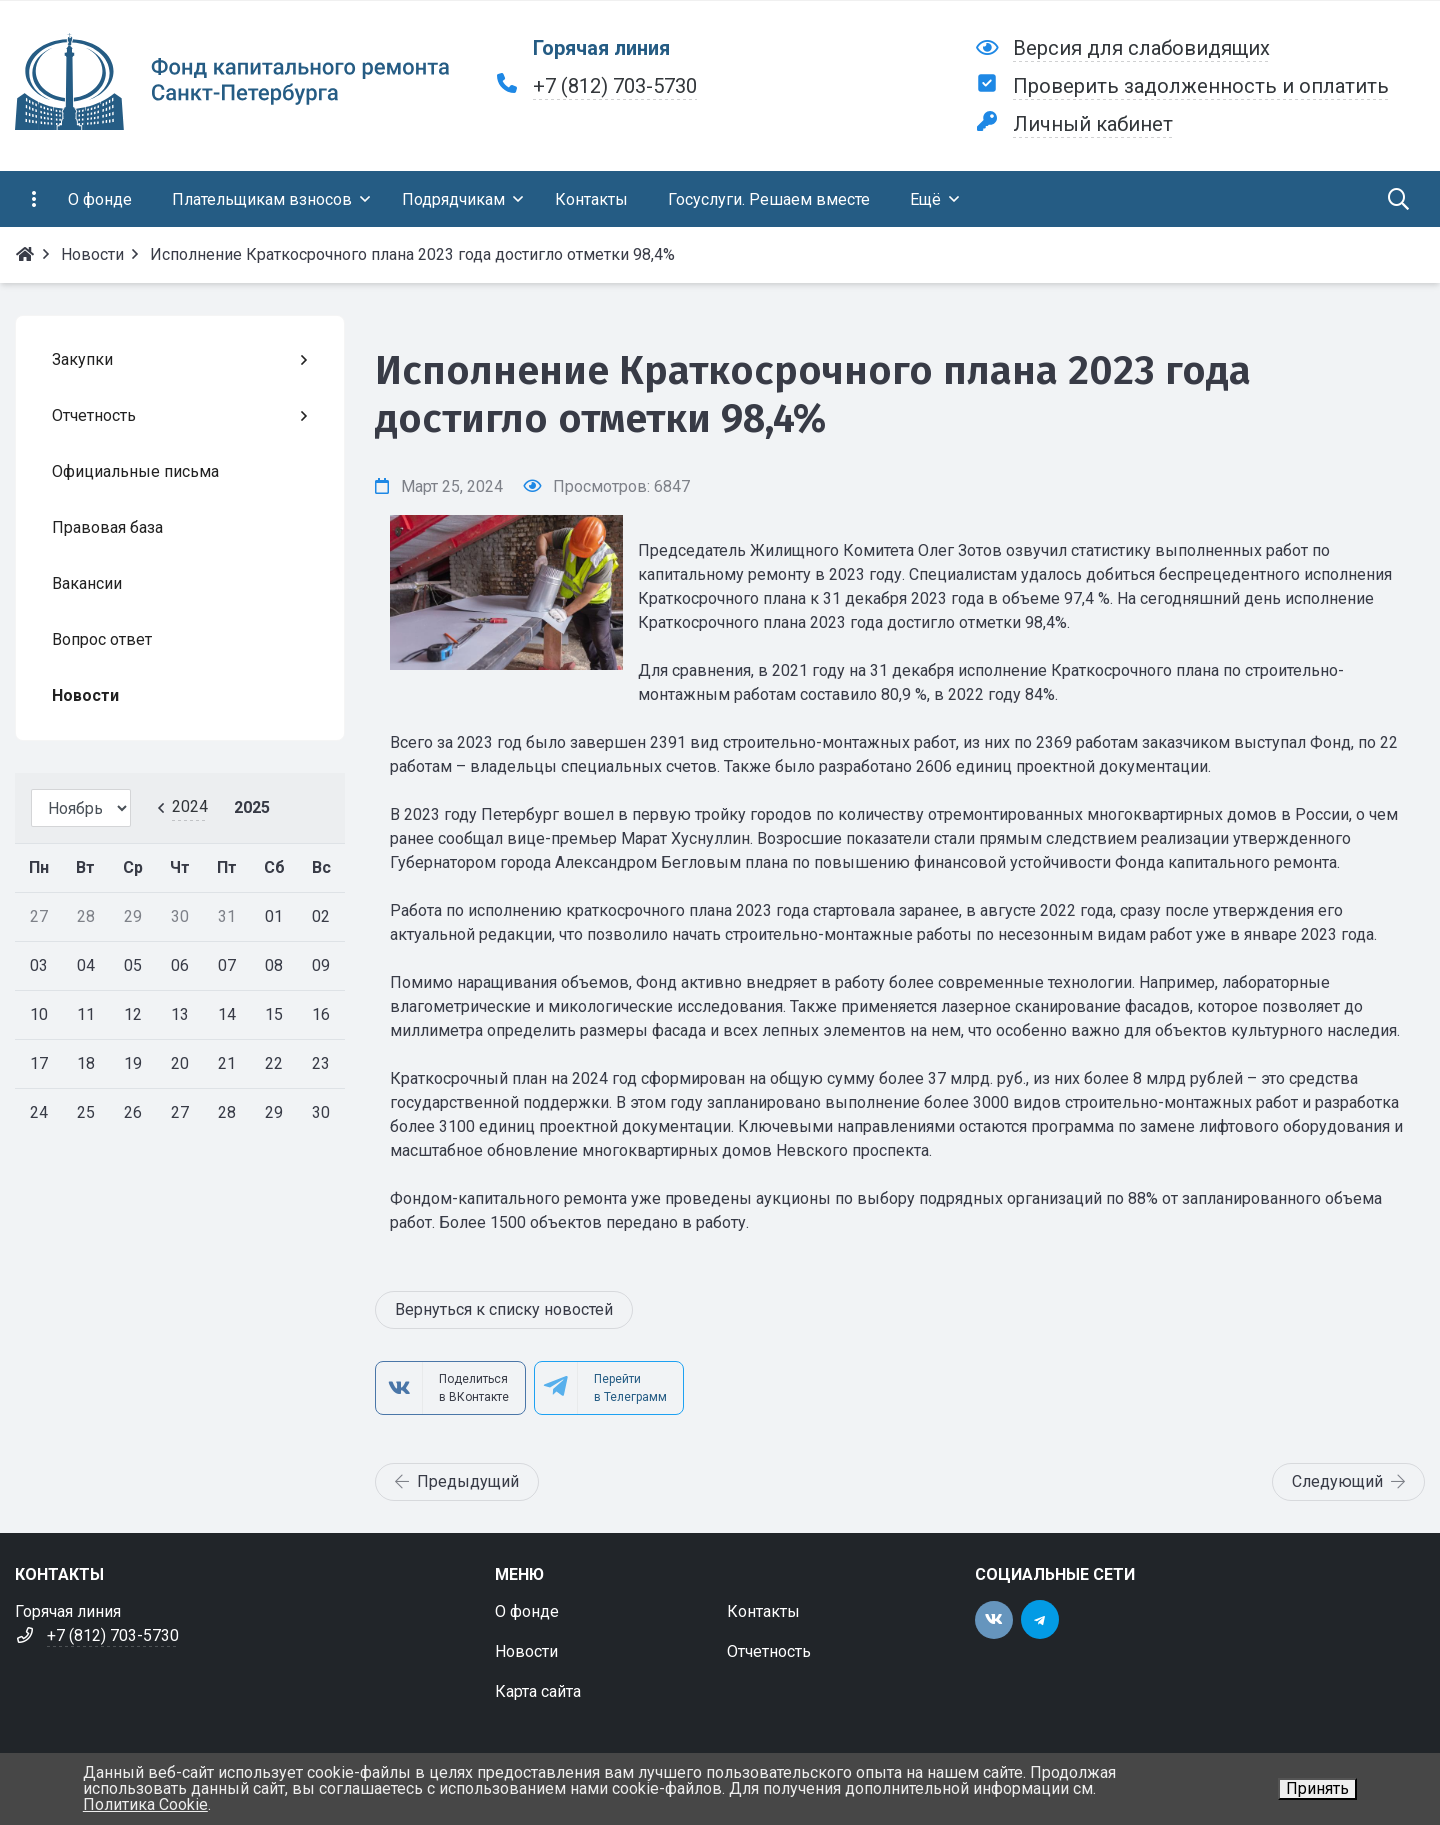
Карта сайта (538, 1691)
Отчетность (769, 1651)
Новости (526, 1651)
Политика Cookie (145, 1804)
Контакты (763, 1611)
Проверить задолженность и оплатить (1201, 86)
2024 (190, 806)
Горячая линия (601, 48)
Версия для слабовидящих (1141, 48)
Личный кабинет (1093, 124)
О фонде (527, 1611)
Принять (1317, 1788)
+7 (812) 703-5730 (615, 86)
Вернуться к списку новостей (504, 1309)
